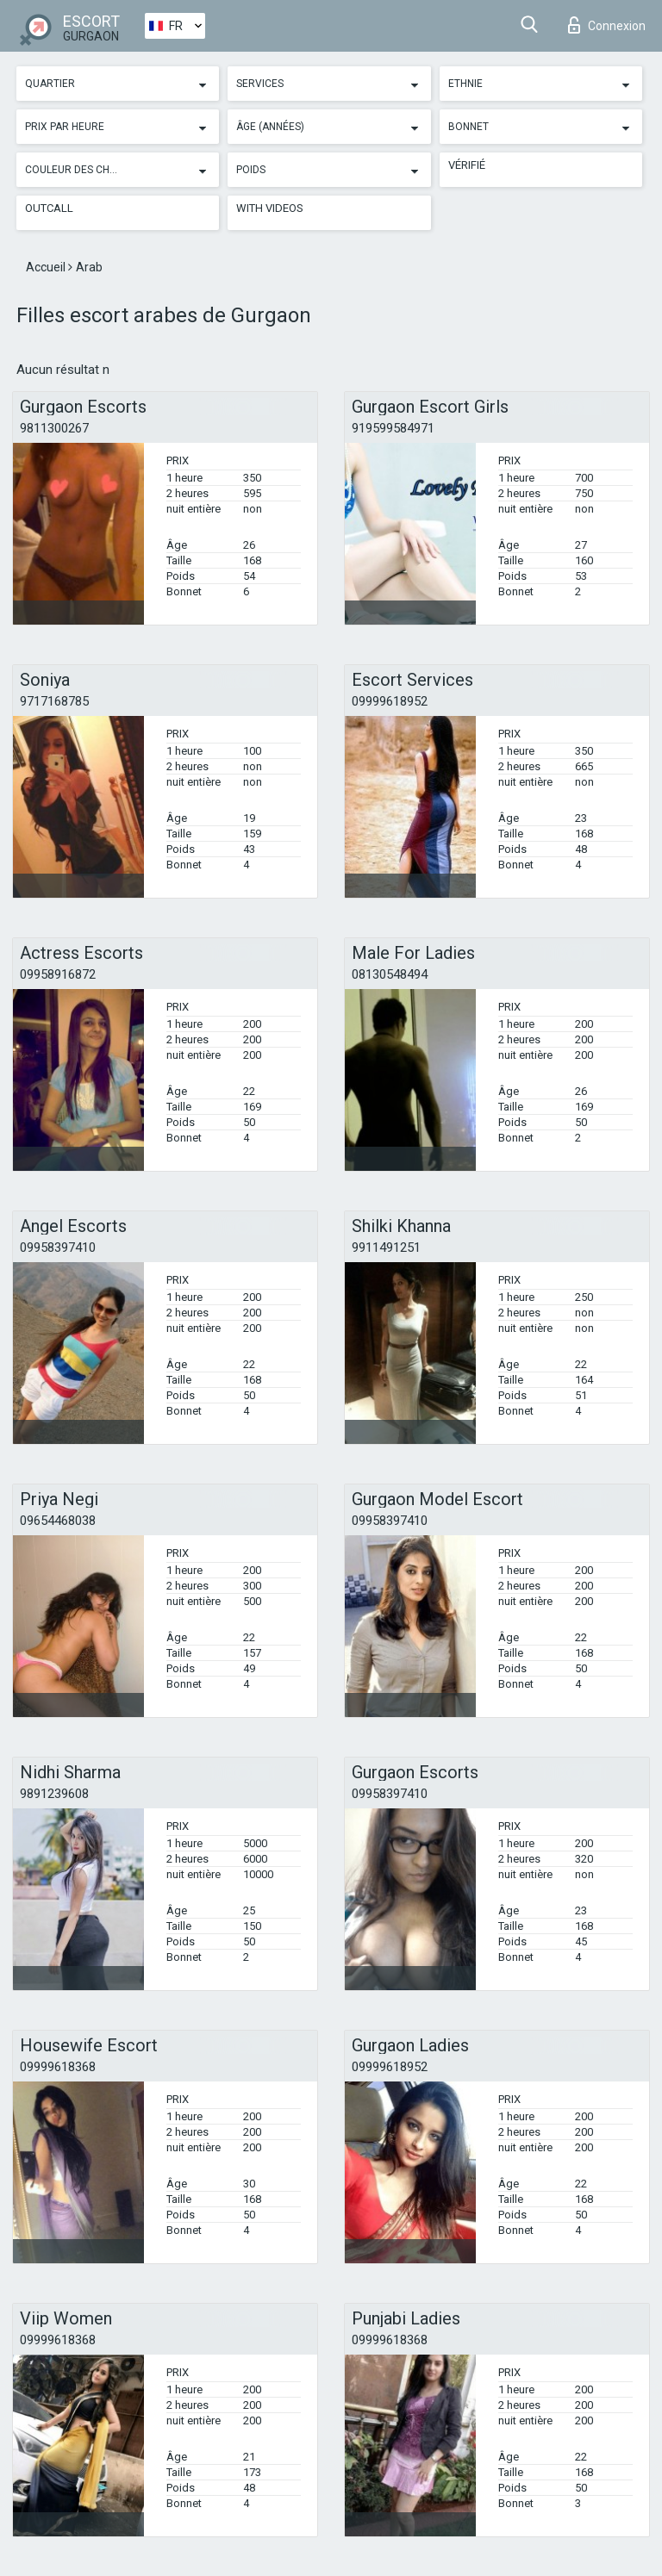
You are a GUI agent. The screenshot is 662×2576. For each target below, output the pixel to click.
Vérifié (466, 165)
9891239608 (54, 1793)
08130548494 (390, 974)
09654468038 (58, 1520)
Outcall (49, 208)
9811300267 (54, 428)
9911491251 (386, 1247)
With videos (269, 208)
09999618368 (58, 2067)
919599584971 (393, 428)
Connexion (607, 25)
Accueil (47, 267)
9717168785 (54, 701)
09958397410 (58, 1247)
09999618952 (390, 701)
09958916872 (58, 974)
